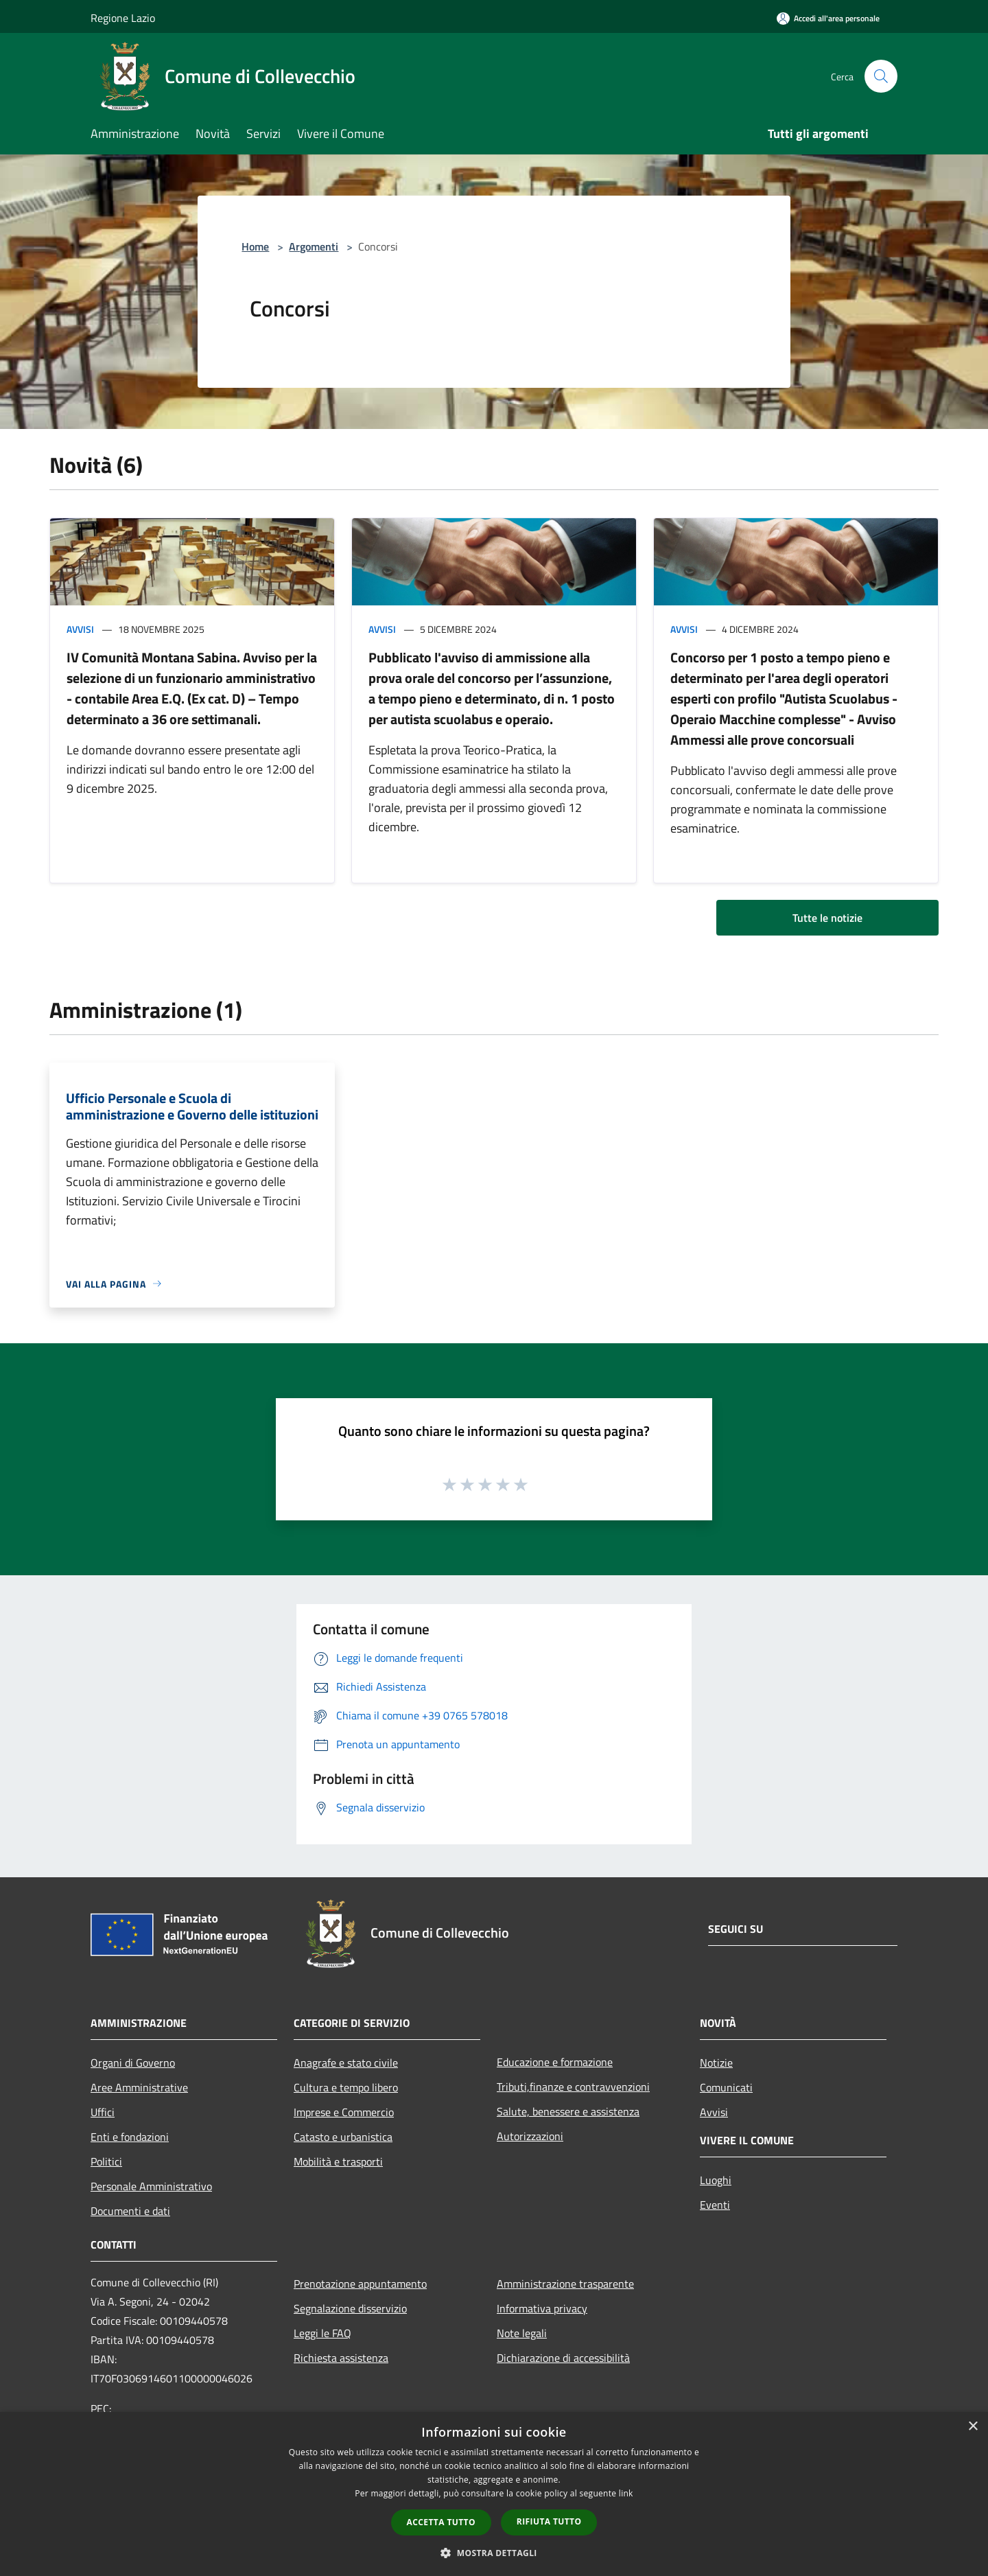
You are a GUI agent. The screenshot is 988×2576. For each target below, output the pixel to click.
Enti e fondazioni (130, 2136)
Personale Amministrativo (151, 2186)
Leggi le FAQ (322, 2333)
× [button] (972, 2427)
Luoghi (715, 2180)
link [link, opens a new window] (626, 2493)
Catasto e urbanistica (343, 2136)
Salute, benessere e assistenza (568, 2111)
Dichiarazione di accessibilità (563, 2357)
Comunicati (726, 2087)
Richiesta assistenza (341, 2357)
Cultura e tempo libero (346, 2087)
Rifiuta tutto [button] (549, 2521)
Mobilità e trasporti (338, 2161)
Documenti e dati (130, 2211)
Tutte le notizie (827, 917)
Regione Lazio (123, 18)
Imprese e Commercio (344, 2112)
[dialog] (494, 2494)
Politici (106, 2161)
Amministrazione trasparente (565, 2283)
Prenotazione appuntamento (360, 2283)
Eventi (715, 2204)
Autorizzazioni (530, 2136)
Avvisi (80, 629)
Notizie (716, 2062)
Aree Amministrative (139, 2087)
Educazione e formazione (555, 2062)
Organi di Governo (133, 2062)
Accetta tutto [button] (441, 2522)
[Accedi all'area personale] (828, 18)
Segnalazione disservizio (350, 2308)
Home (255, 246)
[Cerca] (880, 76)
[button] (494, 2553)
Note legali (522, 2333)
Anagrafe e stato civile (346, 2062)
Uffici (103, 2112)
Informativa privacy (542, 2308)
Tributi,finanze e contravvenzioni (573, 2086)
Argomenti (313, 246)
